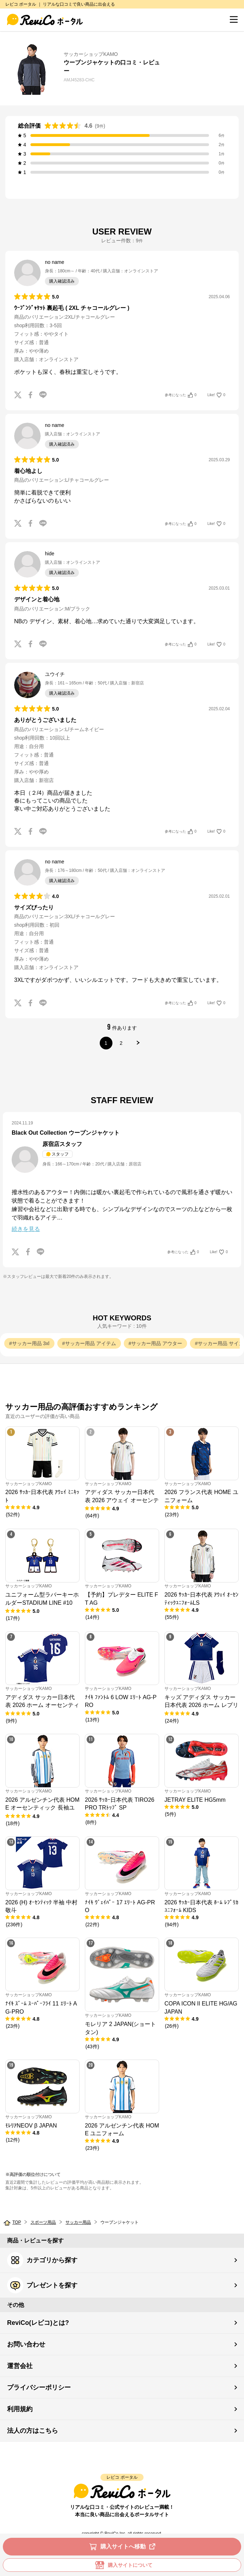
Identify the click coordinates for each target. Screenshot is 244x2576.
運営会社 (20, 2365)
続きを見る (26, 1229)
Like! (216, 395)
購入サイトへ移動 (123, 2546)
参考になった (180, 395)
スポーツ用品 (43, 2222)
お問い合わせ (26, 2344)
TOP (16, 2222)
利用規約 (20, 2409)
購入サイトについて (122, 2565)
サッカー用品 (78, 2222)
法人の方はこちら (32, 2430)
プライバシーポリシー (39, 2387)
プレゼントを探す (42, 2285)
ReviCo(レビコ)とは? (38, 2322)
